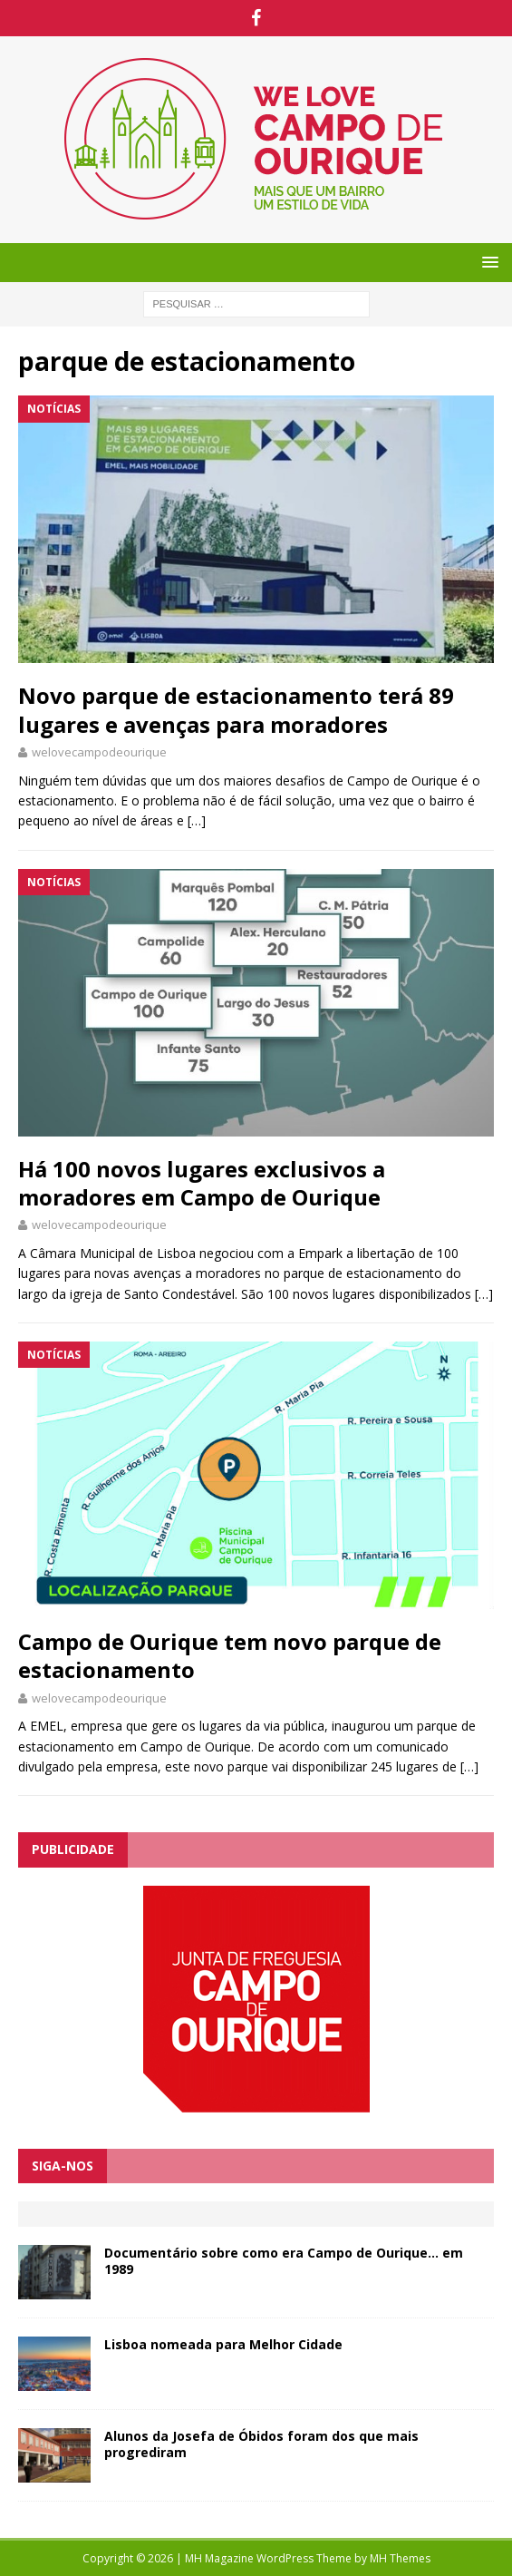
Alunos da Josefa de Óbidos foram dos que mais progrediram (261, 2444)
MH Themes (400, 2558)
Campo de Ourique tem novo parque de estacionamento (229, 1655)
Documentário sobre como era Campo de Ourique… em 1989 (283, 2261)
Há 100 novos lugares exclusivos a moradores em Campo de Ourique (201, 1183)
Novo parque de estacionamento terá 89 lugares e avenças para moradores (236, 709)
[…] (197, 820)
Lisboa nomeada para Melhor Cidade (223, 2344)
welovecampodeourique (99, 752)
